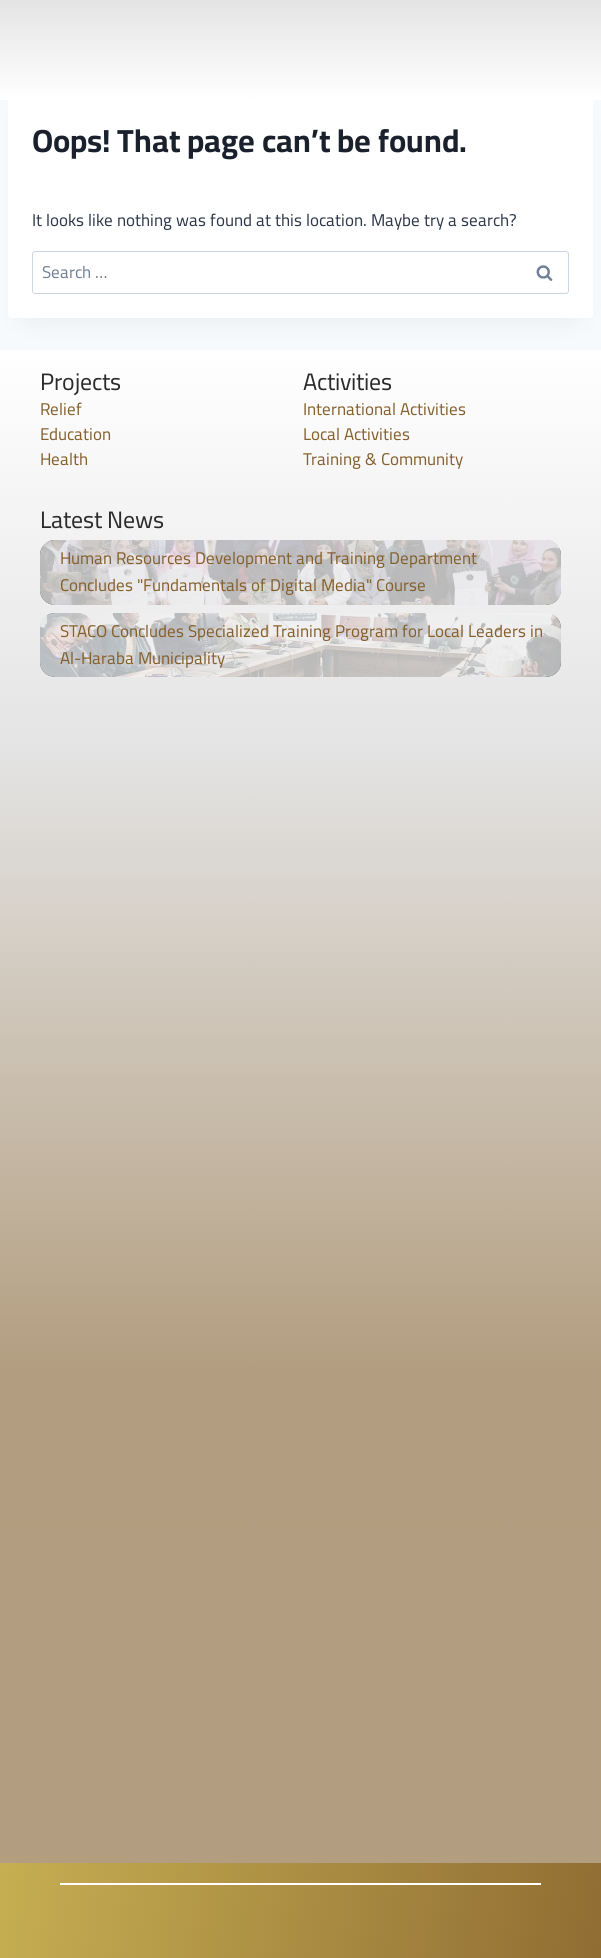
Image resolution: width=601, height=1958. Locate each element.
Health (64, 459)
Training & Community (383, 459)
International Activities (384, 409)
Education (75, 434)
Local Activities (356, 434)
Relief (61, 409)
